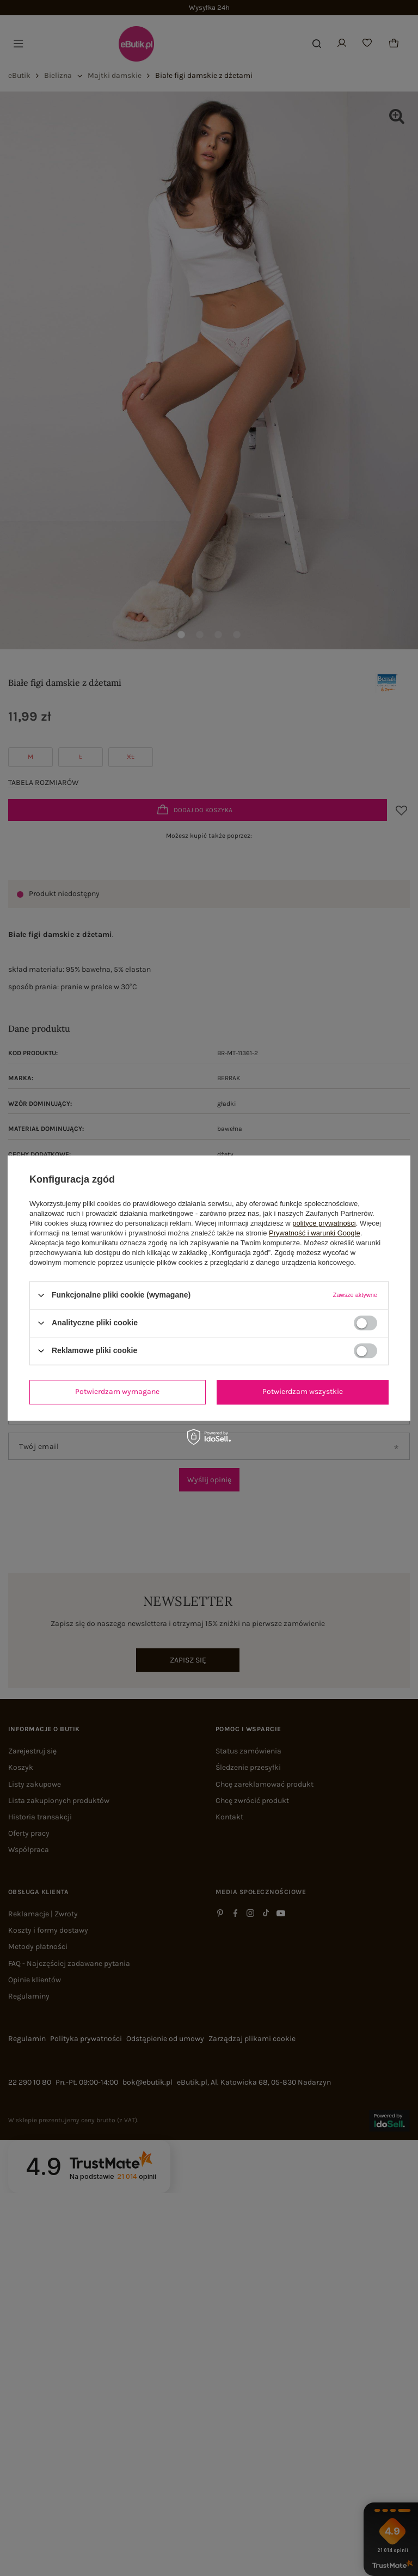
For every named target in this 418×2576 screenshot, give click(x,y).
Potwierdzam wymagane (117, 1391)
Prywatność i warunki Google (314, 1233)
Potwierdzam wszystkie (302, 1391)
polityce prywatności (323, 1223)
